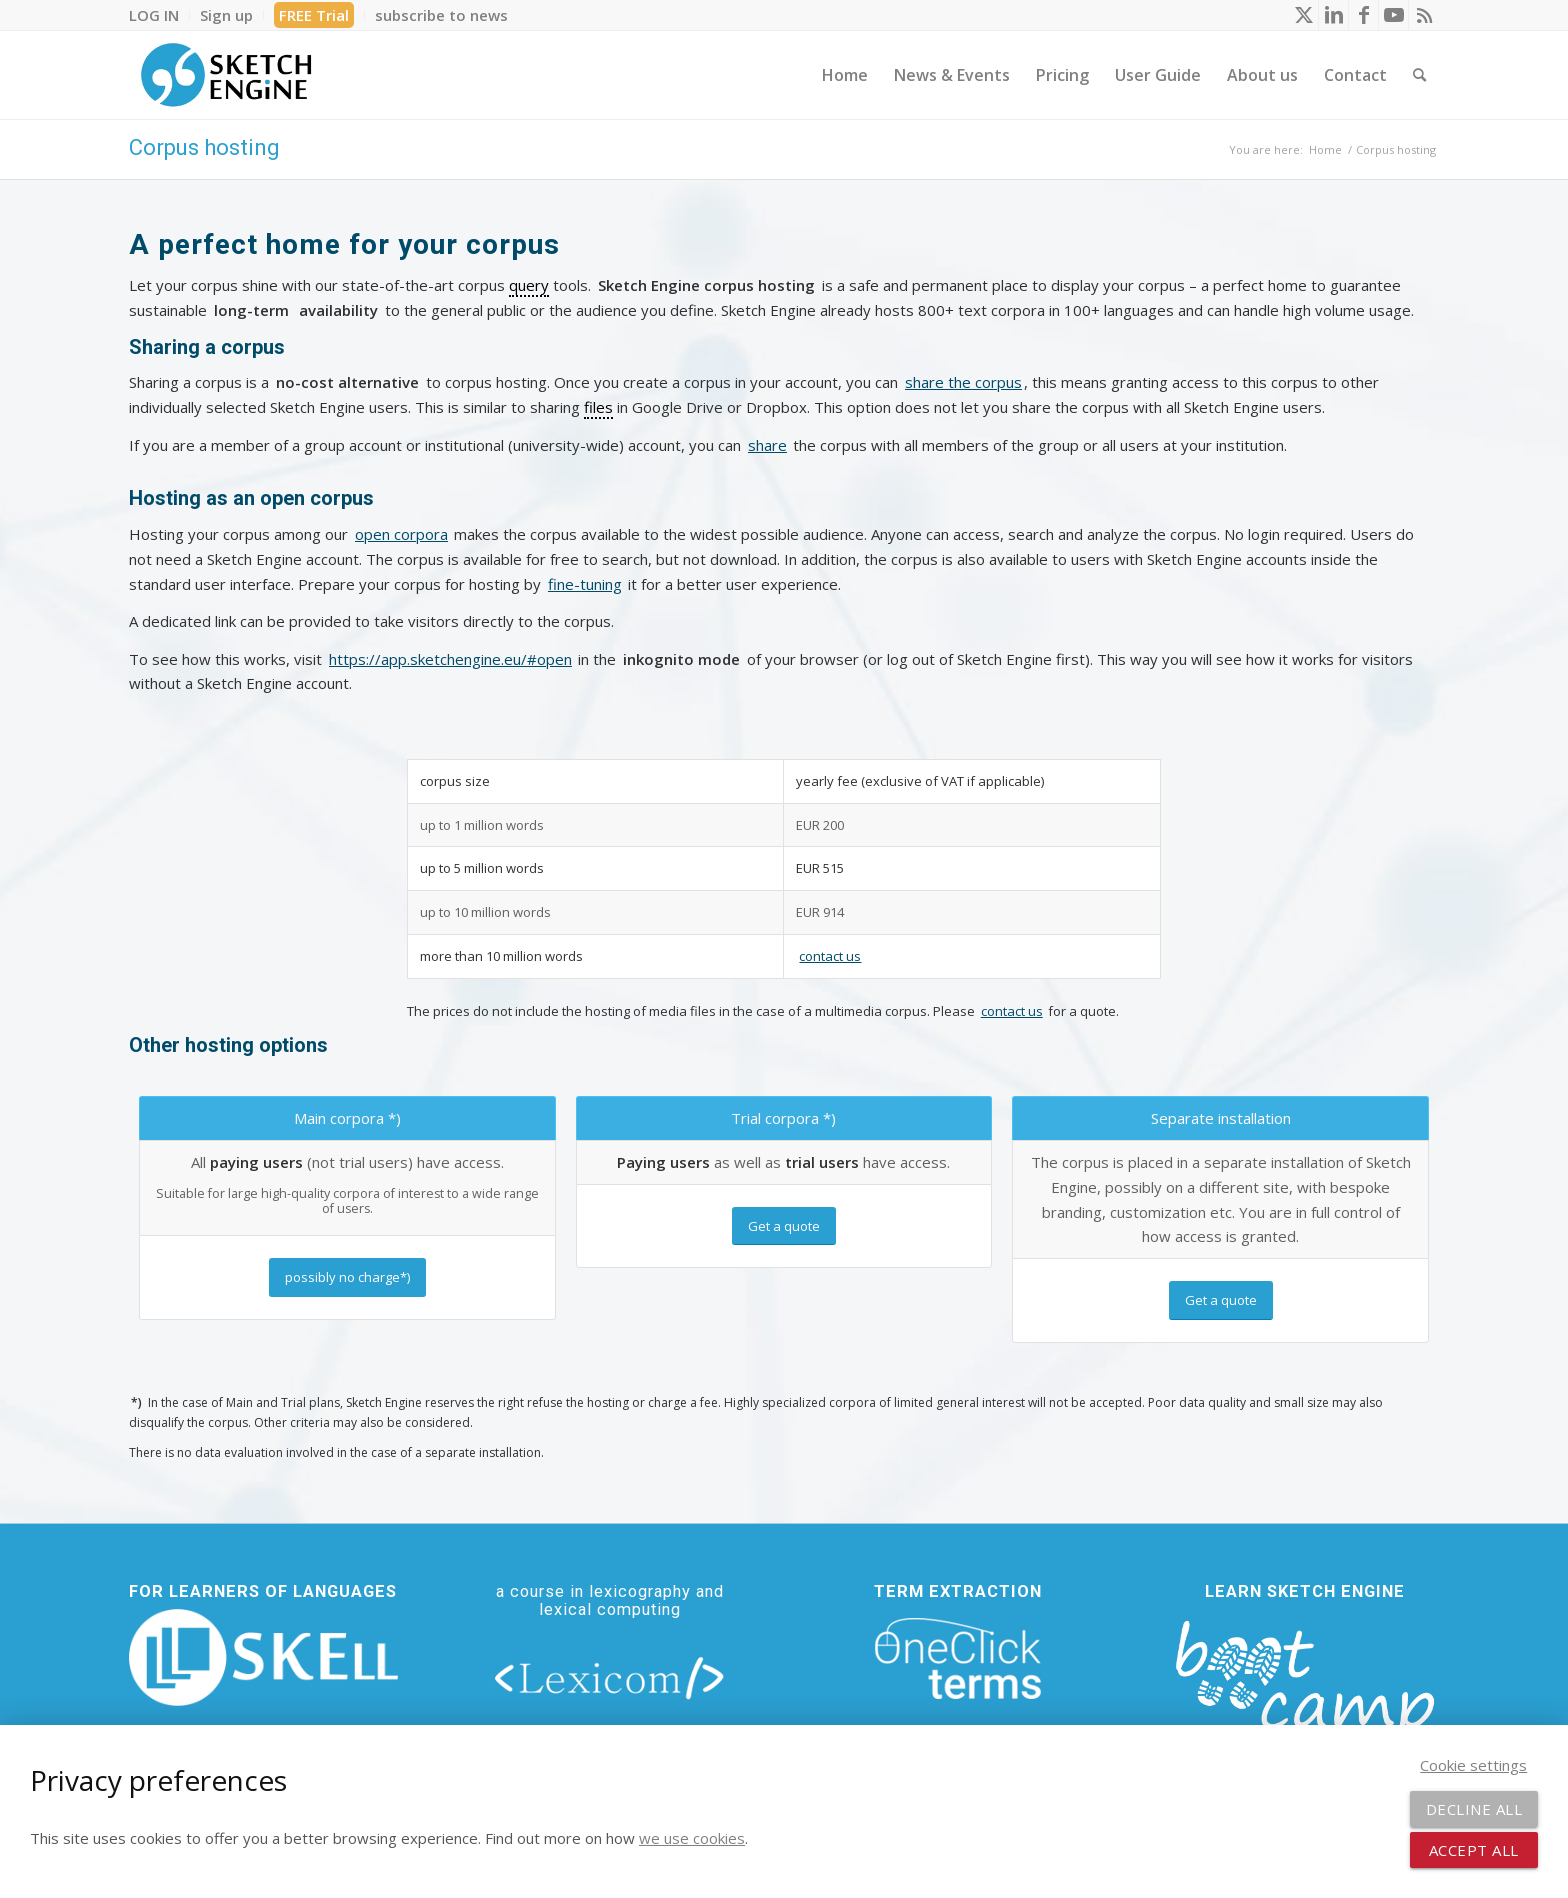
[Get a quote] (784, 1226)
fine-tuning (585, 584)
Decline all (1474, 1809)
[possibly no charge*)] (347, 1277)
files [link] (598, 407)
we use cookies (692, 1838)
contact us (830, 956)
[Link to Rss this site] (1424, 15)
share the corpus (963, 382)
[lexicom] (610, 1677)
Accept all (1474, 1850)
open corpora (401, 534)
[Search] (1419, 75)
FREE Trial (314, 15)
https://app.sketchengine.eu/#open (450, 659)
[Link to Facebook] (1363, 15)
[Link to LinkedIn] (1333, 15)
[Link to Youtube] (1393, 15)
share (767, 445)
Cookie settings (1473, 1765)
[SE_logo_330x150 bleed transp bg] (226, 75)
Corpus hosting (204, 147)
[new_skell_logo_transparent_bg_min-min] (263, 1658)
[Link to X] (1303, 15)
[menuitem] (159, 15)
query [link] (529, 285)
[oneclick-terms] (958, 1659)
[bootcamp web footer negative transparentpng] (1304, 1691)
